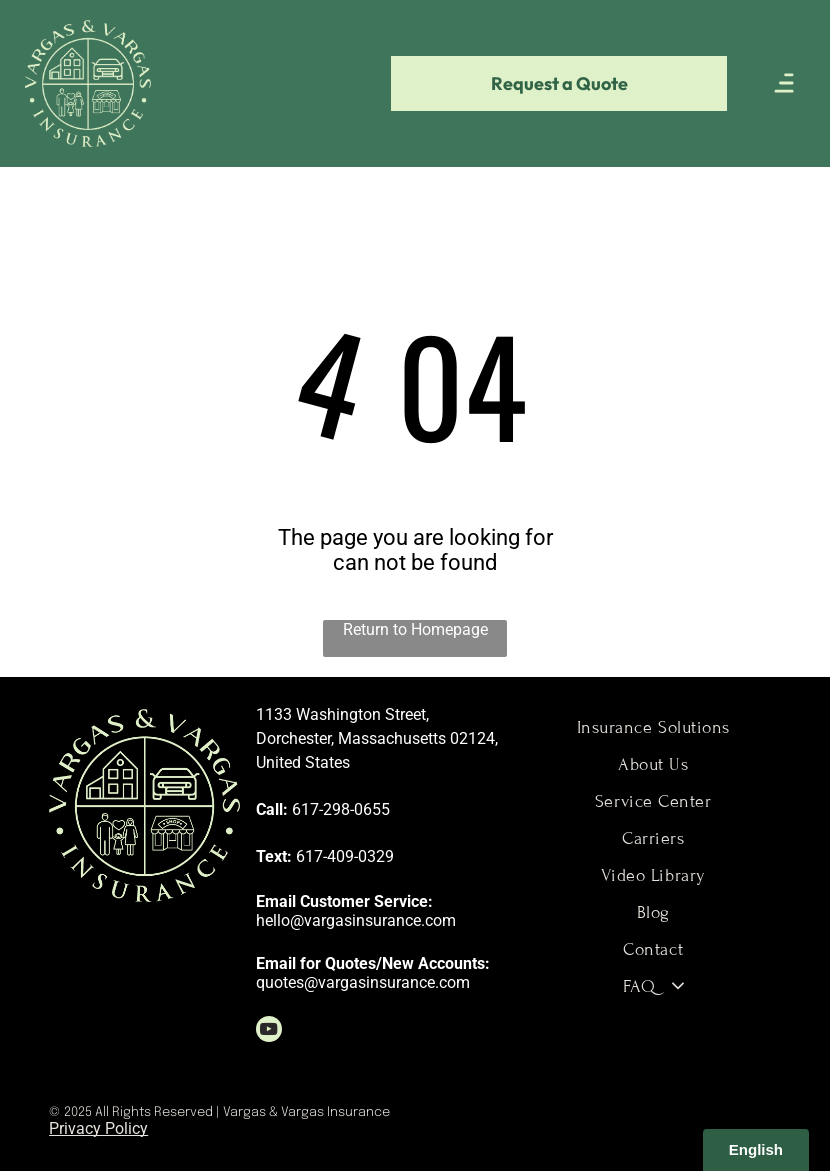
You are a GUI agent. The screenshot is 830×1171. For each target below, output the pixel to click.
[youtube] (269, 1031)
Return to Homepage (415, 629)
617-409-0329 (345, 856)
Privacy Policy (98, 1128)
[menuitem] (653, 727)
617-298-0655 (341, 809)
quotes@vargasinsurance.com (363, 982)
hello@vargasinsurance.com (356, 920)
